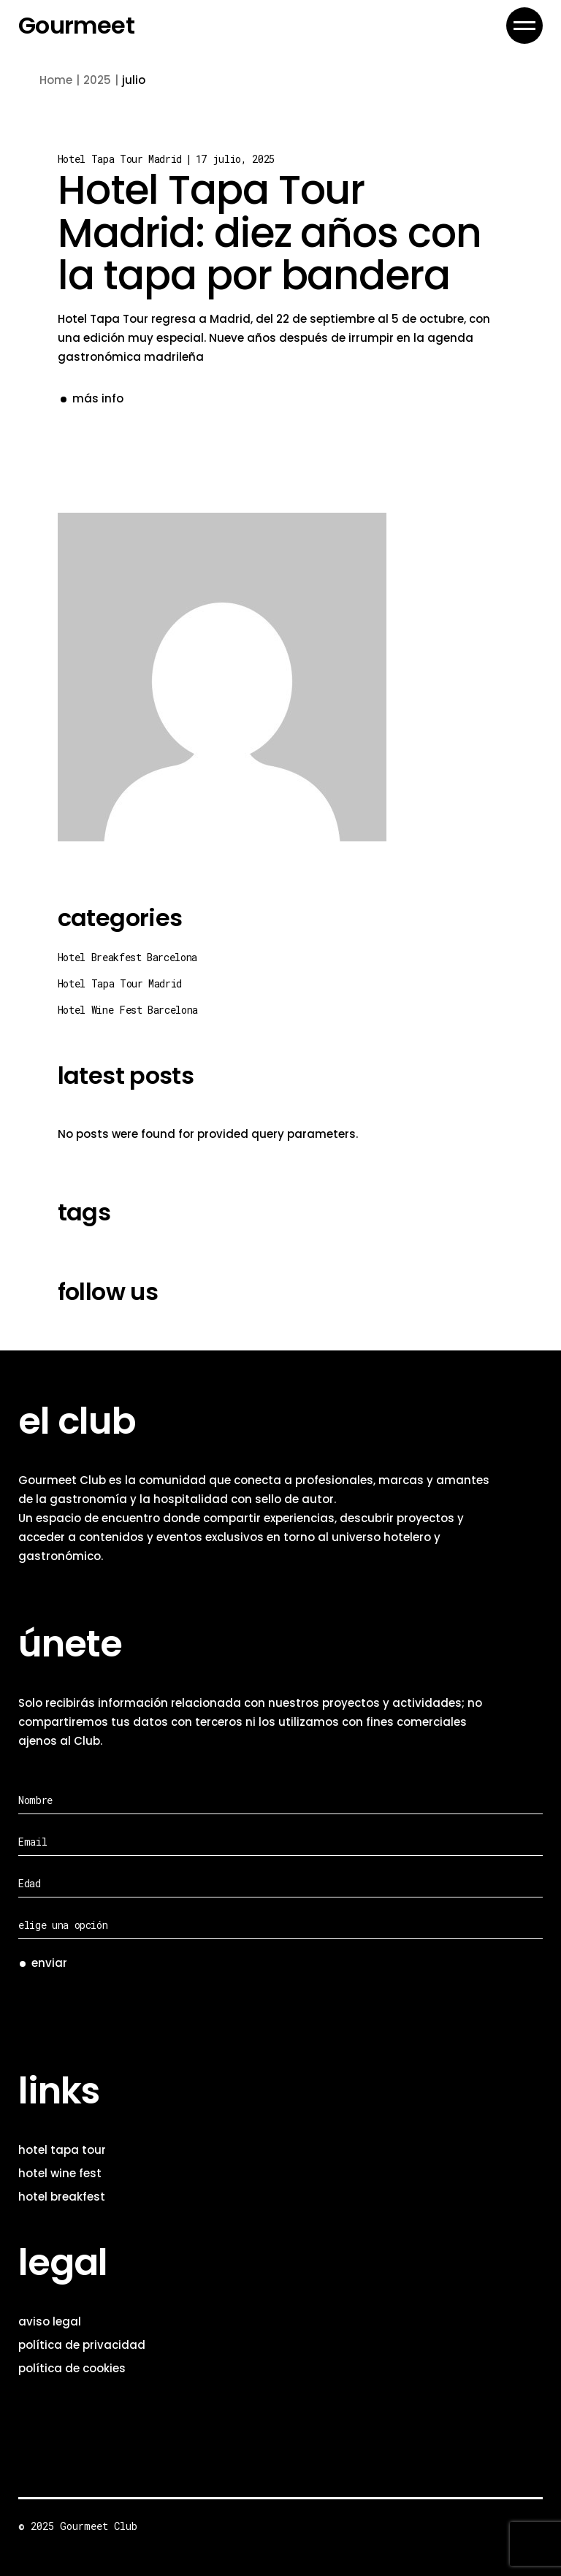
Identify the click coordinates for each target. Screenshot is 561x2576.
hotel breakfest (61, 2196)
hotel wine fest (60, 2173)
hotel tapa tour (62, 2150)
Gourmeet (76, 25)
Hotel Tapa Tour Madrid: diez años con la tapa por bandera (269, 232)
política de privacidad (81, 2345)
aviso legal (49, 2321)
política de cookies (72, 2368)
